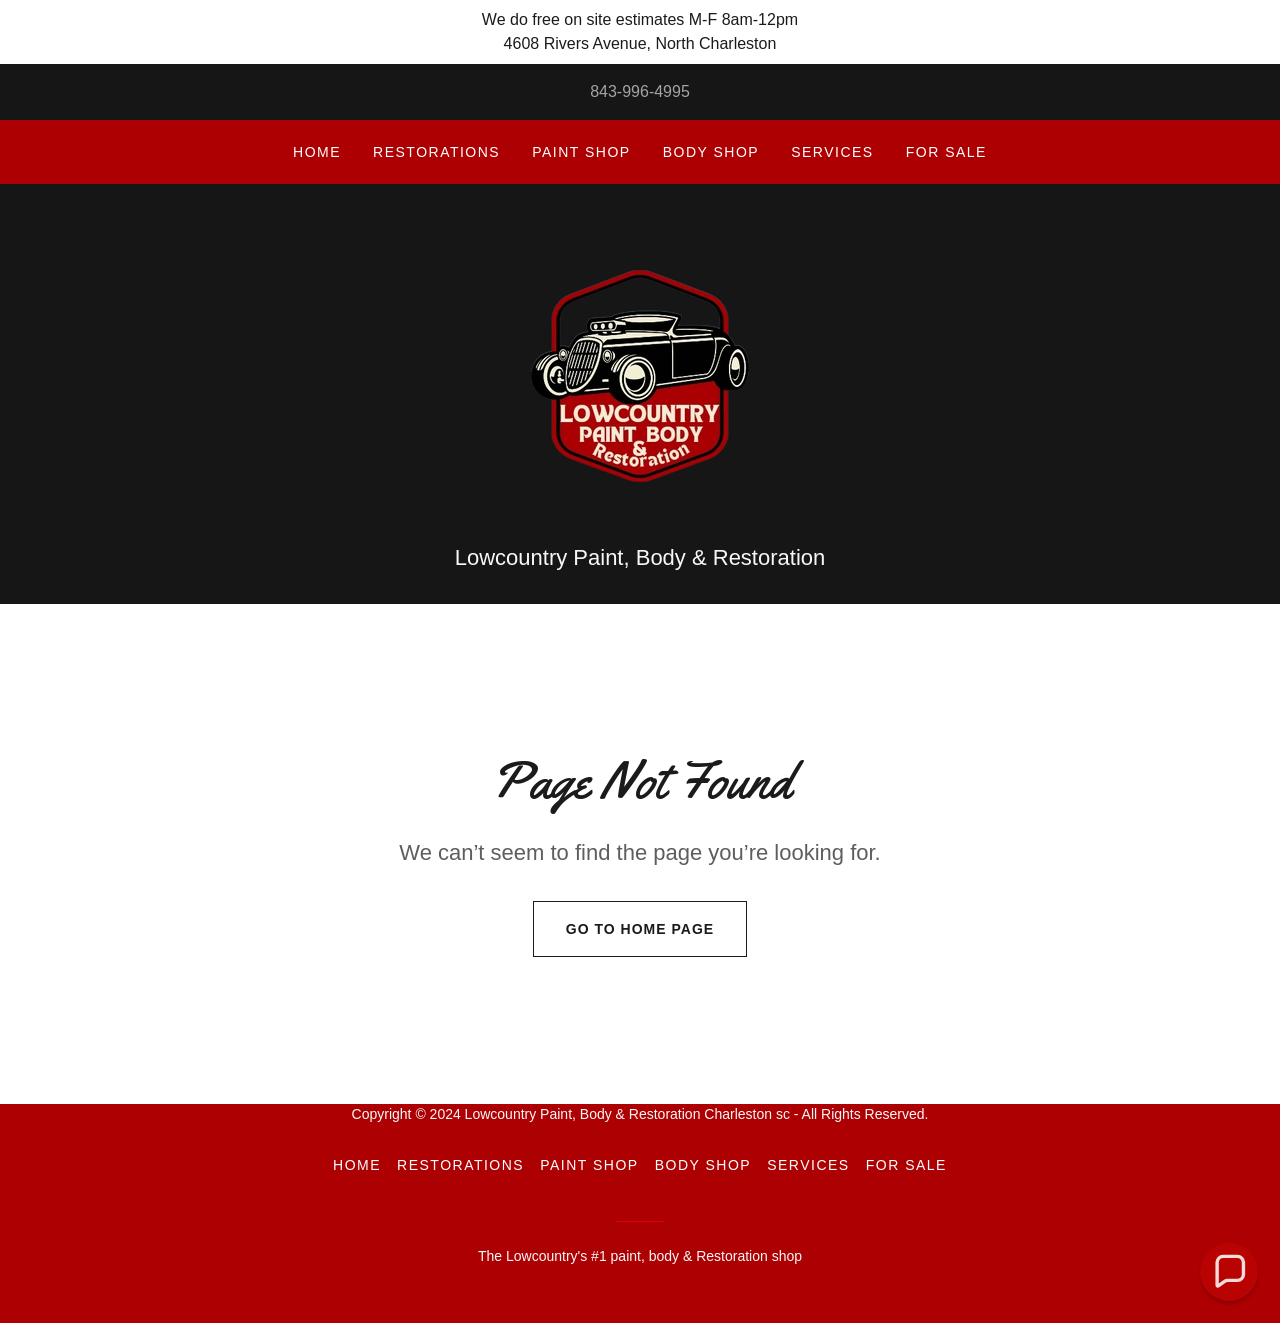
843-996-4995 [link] (640, 91)
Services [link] (832, 152)
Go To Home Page (623, 929)
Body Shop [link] (711, 152)
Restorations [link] (436, 152)
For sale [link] (946, 152)
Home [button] (357, 1165)
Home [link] (317, 152)
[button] (1229, 1272)
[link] (640, 374)
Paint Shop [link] (581, 152)
